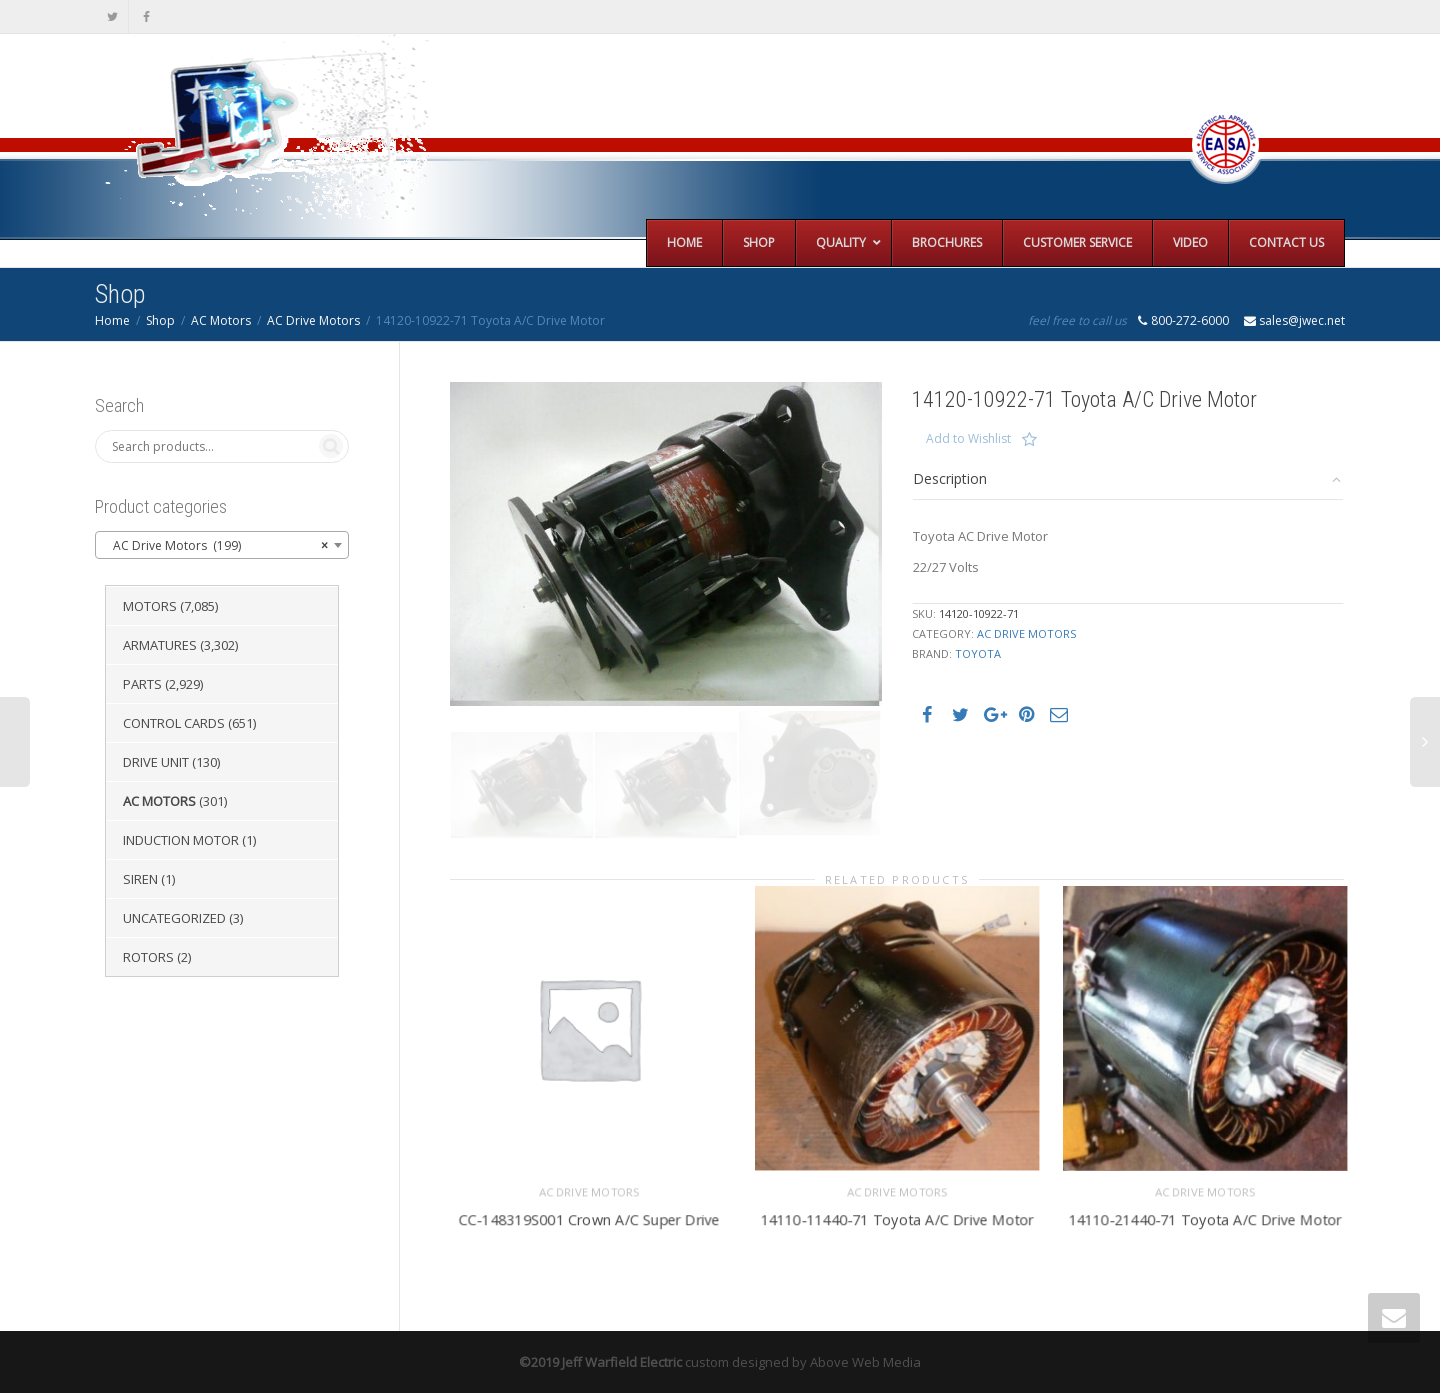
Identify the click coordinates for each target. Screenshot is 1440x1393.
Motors (150, 606)
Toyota (978, 653)
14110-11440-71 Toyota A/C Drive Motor (896, 1216)
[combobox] (222, 545)
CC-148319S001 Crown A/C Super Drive (588, 1216)
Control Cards (174, 723)
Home (112, 320)
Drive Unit (156, 762)
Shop (160, 320)
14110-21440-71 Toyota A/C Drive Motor (1204, 1216)
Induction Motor (181, 840)
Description (950, 478)
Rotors (148, 957)
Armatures (160, 645)
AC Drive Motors (313, 320)
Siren (140, 879)
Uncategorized (174, 918)
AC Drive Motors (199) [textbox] (216, 546)
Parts (142, 684)
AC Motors (221, 320)
